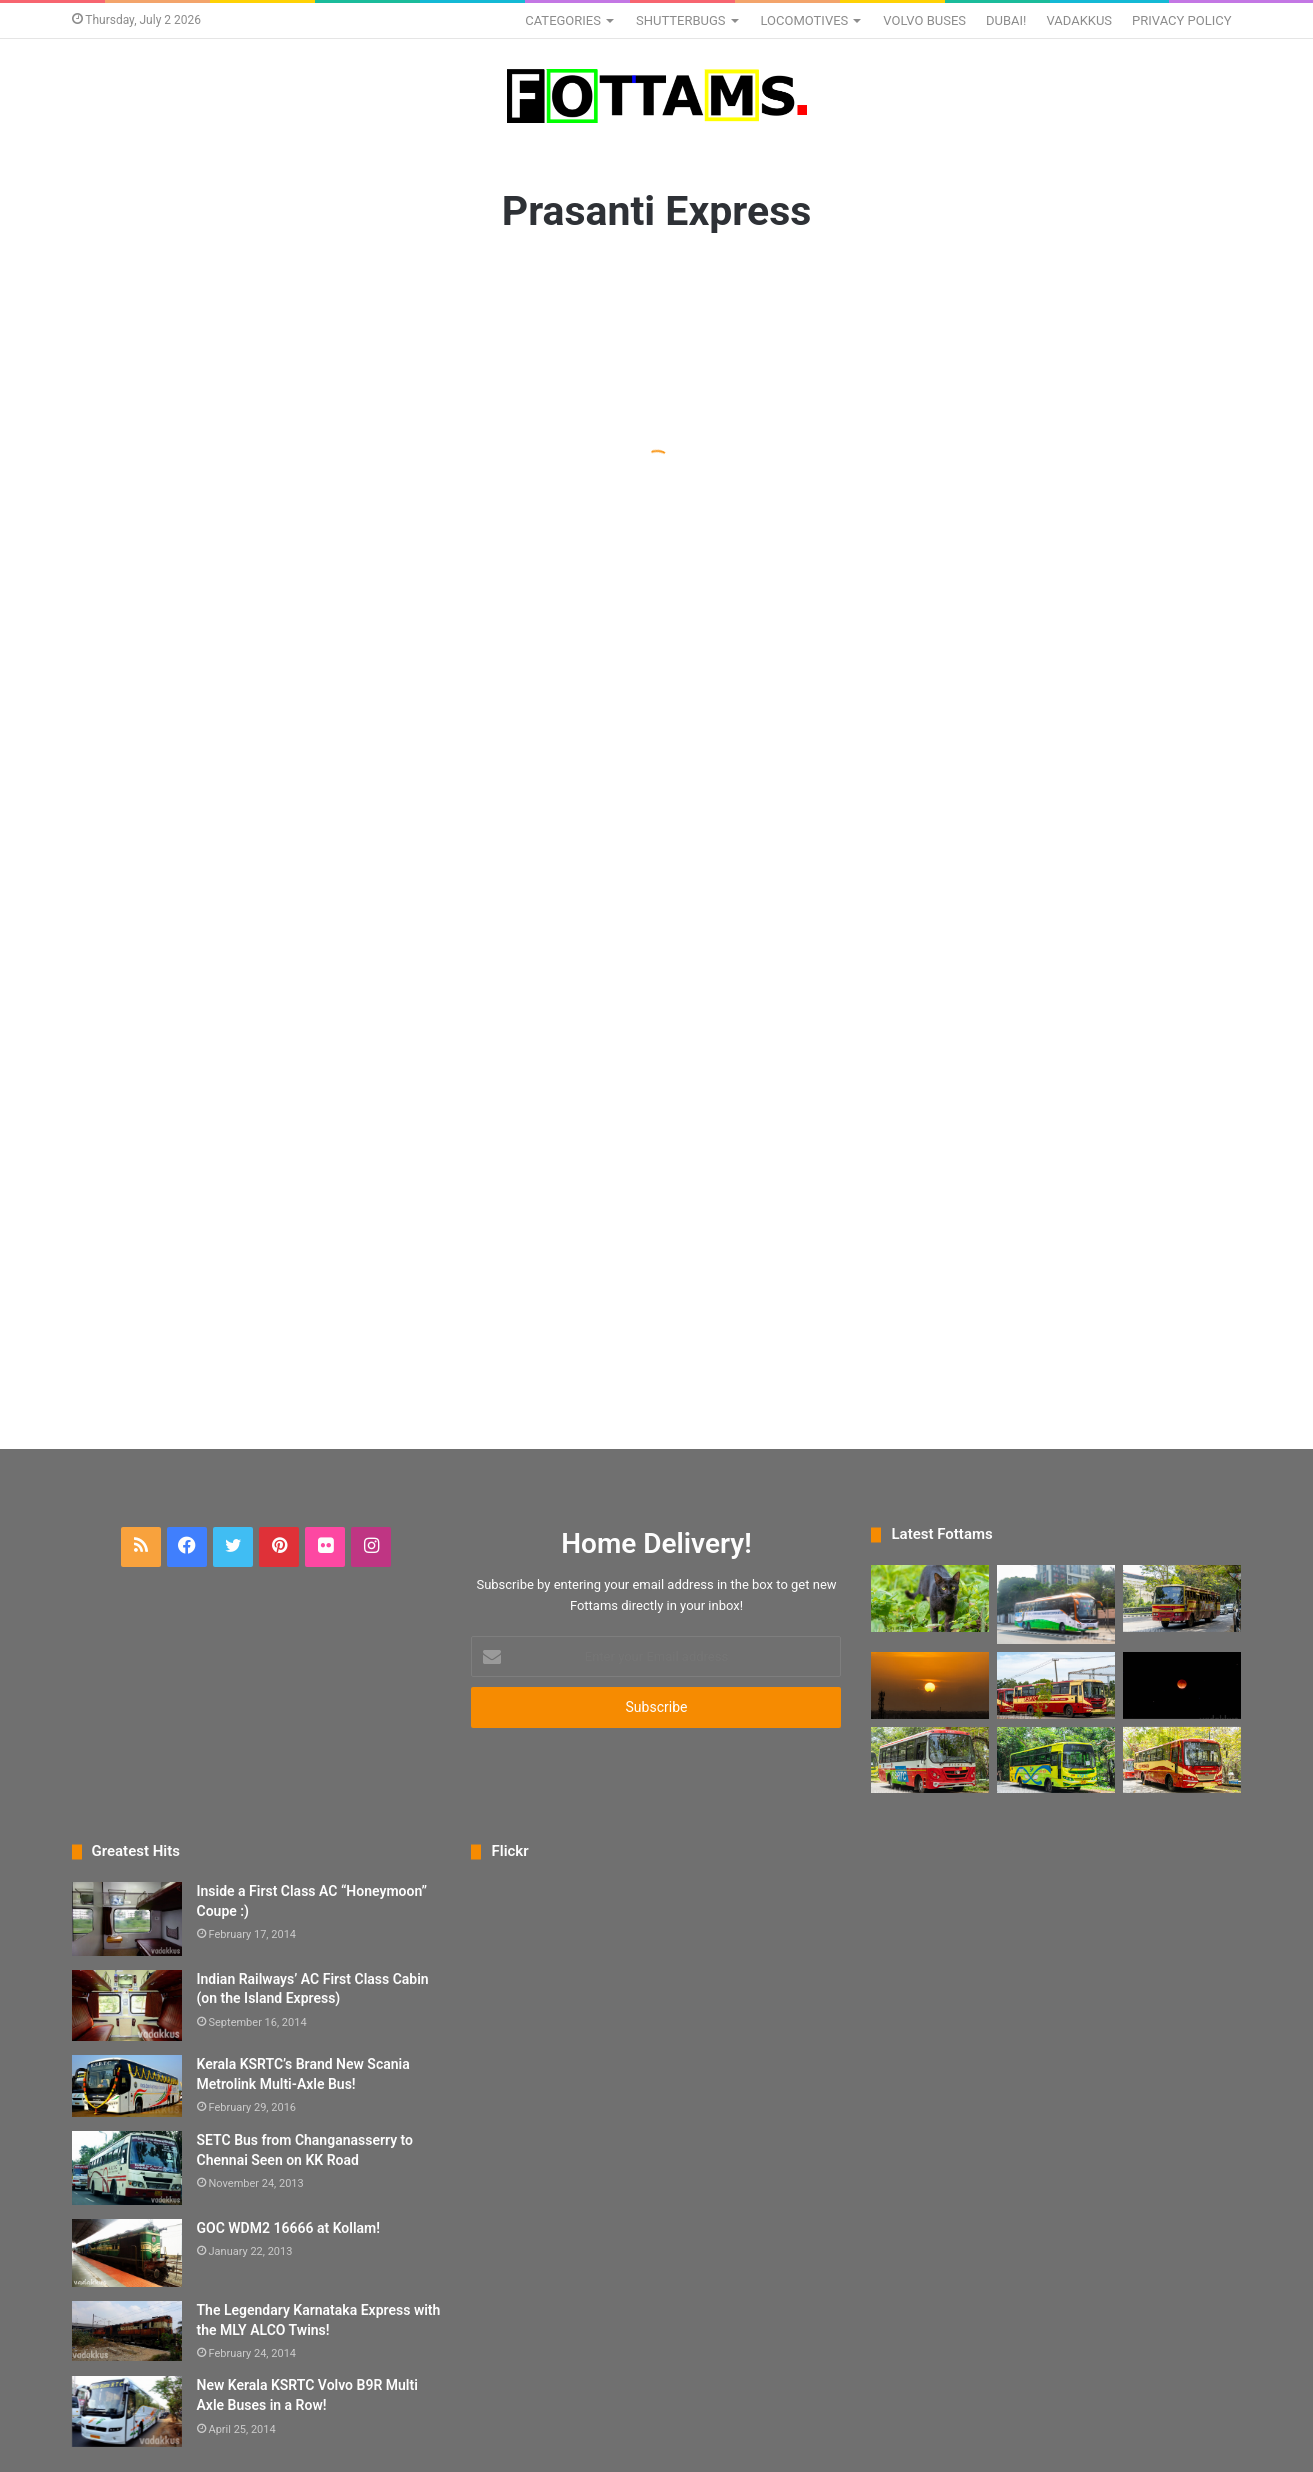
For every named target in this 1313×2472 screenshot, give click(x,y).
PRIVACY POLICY (1181, 20)
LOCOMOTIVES (805, 20)
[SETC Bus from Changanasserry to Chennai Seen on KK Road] (127, 2168)
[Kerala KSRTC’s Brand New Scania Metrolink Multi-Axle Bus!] (127, 2086)
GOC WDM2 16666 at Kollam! (288, 2228)
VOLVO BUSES (924, 20)
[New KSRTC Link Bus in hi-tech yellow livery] (1056, 1760)
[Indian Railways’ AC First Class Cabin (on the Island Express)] (127, 2006)
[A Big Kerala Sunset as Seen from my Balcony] (930, 1685)
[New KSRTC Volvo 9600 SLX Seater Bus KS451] (1056, 1604)
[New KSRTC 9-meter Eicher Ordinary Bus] (930, 1760)
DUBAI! (1006, 20)
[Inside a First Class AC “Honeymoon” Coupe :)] (127, 1919)
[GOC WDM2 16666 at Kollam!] (127, 2253)
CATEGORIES (563, 20)
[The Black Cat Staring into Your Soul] (930, 1598)
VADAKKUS (1079, 20)
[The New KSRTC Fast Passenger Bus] (1182, 1760)
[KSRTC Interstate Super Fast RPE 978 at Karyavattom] (1182, 1598)
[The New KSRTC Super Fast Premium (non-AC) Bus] (1056, 1685)
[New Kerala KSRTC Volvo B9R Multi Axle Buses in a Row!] (127, 2411)
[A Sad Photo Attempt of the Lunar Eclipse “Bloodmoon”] (1182, 1685)
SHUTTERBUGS (681, 20)
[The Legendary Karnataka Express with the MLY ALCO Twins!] (127, 2331)
